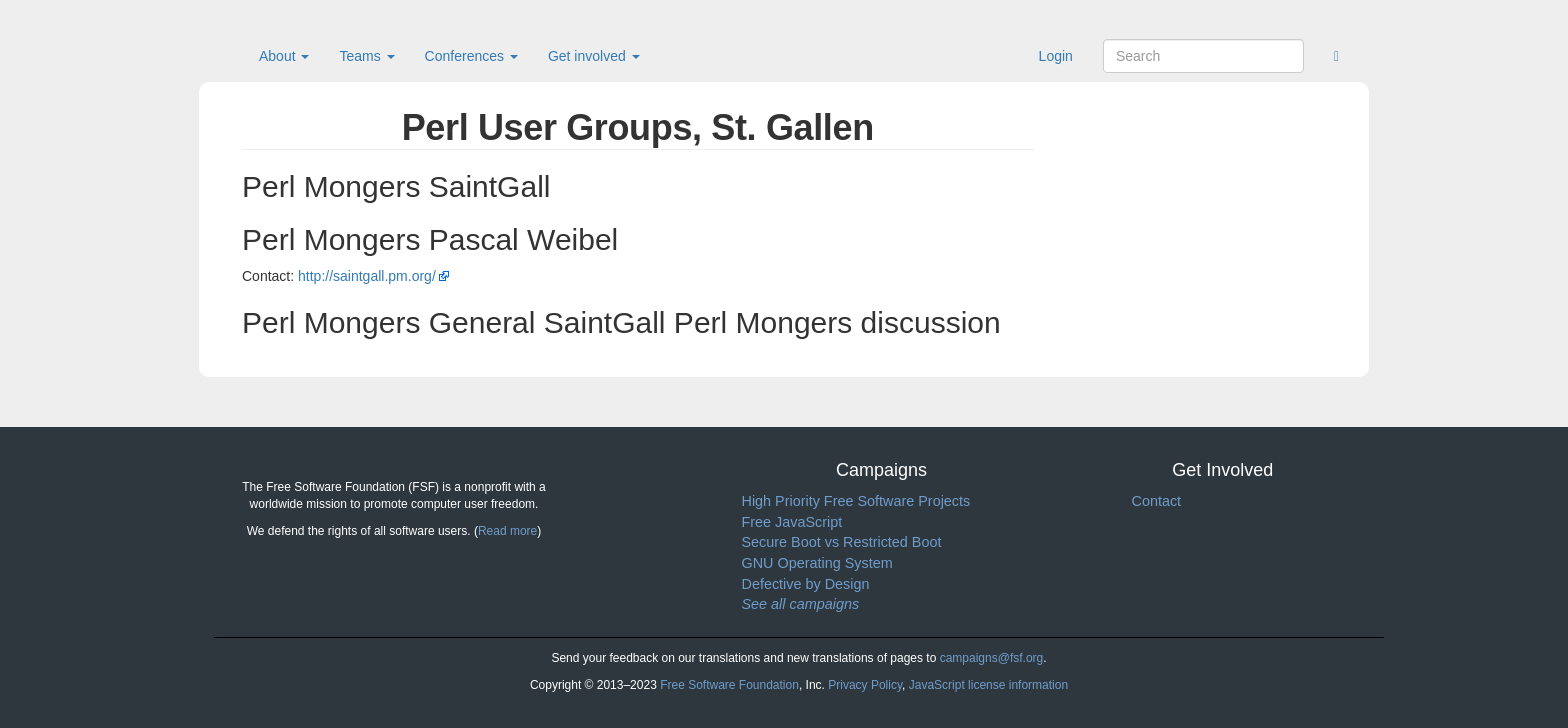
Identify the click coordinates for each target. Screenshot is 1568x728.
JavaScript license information (988, 685)
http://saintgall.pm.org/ (367, 276)
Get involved (594, 56)
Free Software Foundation (729, 685)
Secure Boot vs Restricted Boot (842, 542)
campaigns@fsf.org (992, 658)
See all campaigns (801, 604)
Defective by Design (806, 584)
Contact (1157, 501)
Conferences (471, 56)
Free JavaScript (792, 522)
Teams (366, 56)
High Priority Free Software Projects (856, 501)
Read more (507, 531)
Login (1056, 56)
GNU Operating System (817, 563)
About (284, 56)
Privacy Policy (865, 685)
